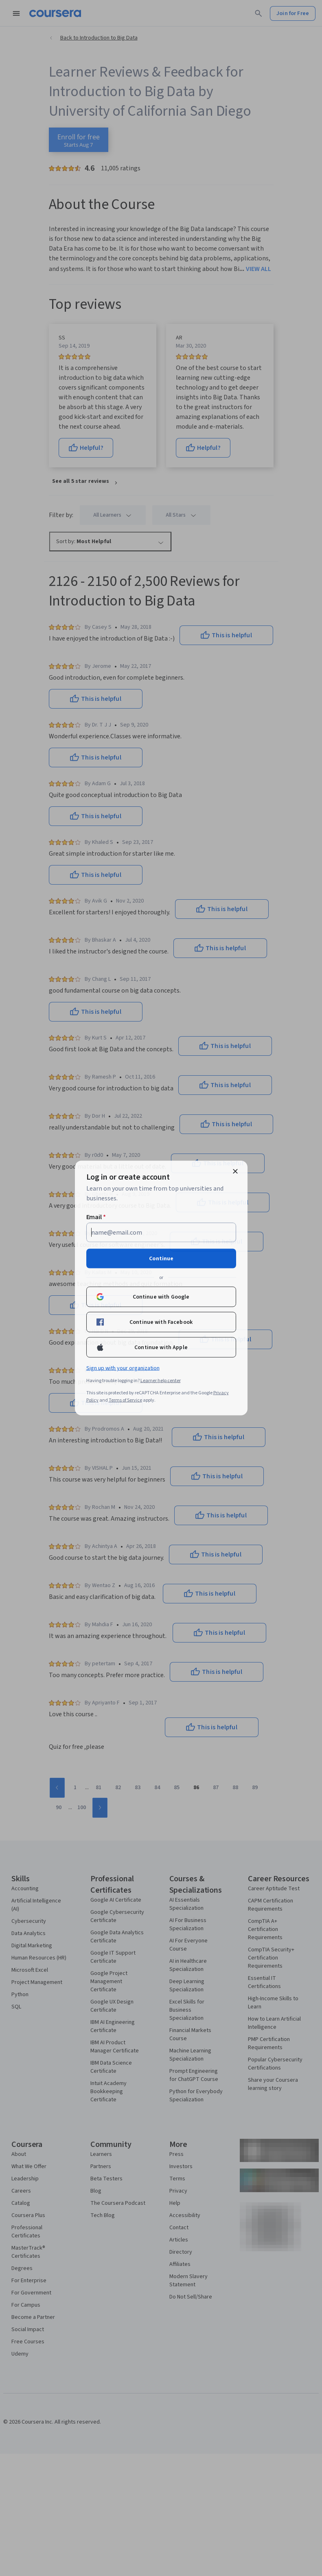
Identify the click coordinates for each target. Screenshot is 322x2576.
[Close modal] (235, 1171)
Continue (161, 1259)
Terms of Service (125, 1400)
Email (96, 1217)
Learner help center (160, 1380)
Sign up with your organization (123, 1368)
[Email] (161, 1232)
